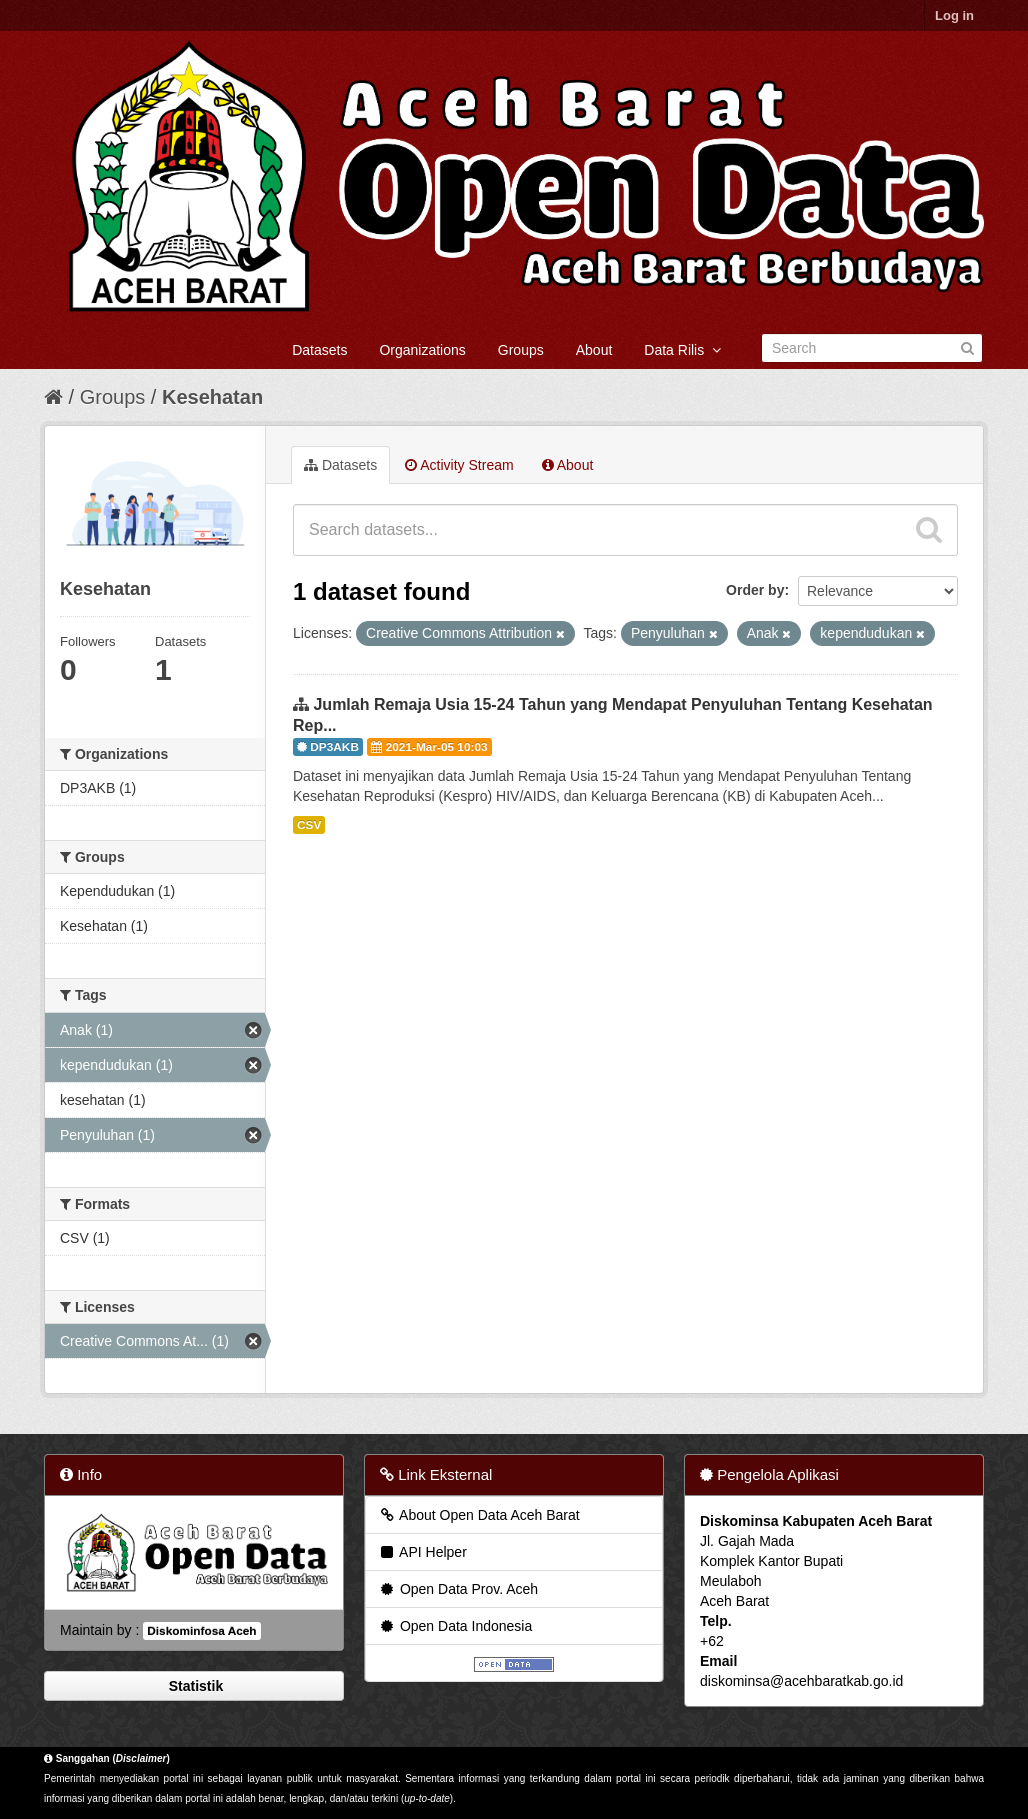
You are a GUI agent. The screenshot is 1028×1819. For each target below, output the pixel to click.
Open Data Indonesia (455, 1626)
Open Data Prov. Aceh (458, 1589)
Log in (954, 15)
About (594, 350)
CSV (309, 825)
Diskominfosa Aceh (201, 1631)
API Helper (422, 1552)
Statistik (194, 1686)
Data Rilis (682, 350)
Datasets (319, 350)
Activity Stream (459, 465)
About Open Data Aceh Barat (479, 1515)
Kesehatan (212, 397)
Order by (755, 590)
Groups (521, 350)
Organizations (422, 350)
